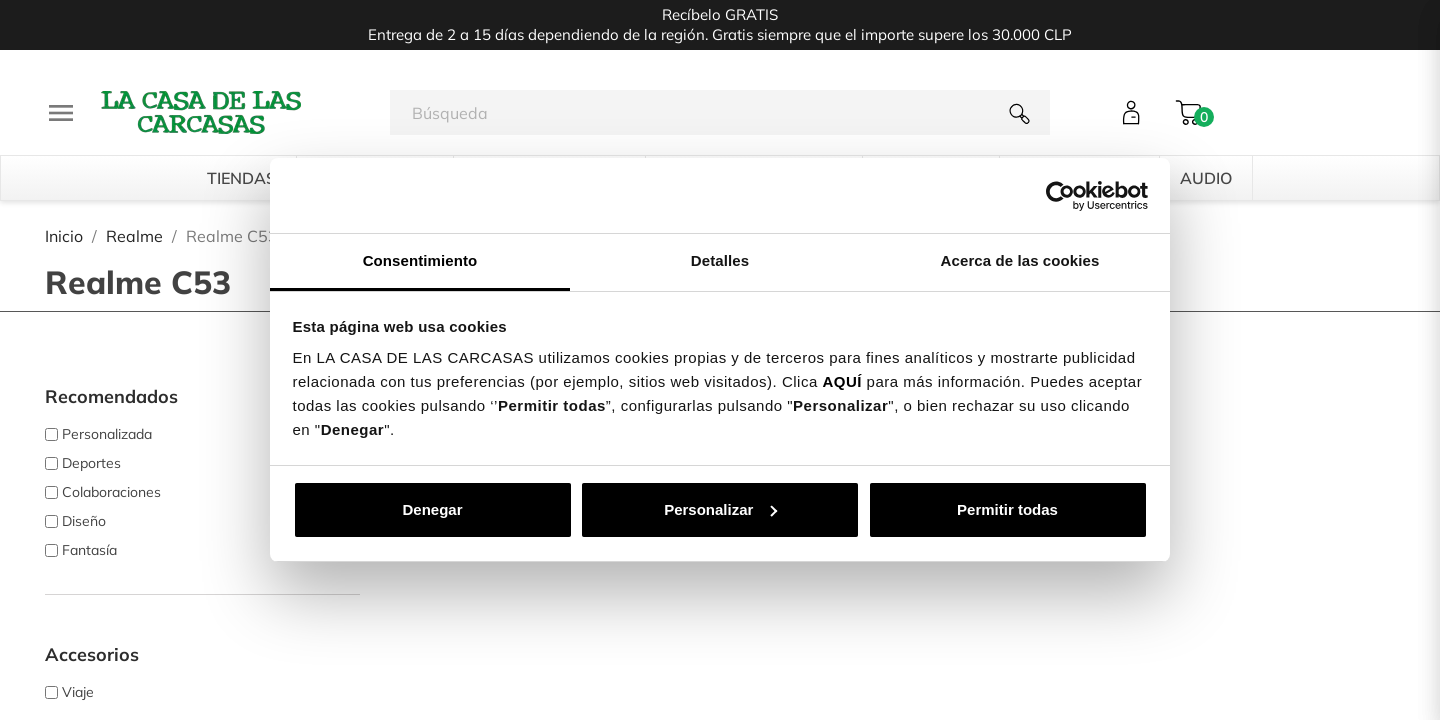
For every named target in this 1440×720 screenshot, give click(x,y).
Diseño (84, 521)
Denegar (432, 509)
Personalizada (107, 434)
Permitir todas (1007, 509)
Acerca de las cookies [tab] (1020, 260)
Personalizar (720, 509)
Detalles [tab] (720, 260)
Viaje (78, 692)
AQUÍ (842, 381)
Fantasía (89, 550)
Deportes (91, 463)
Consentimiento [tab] (420, 260)
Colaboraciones (111, 492)
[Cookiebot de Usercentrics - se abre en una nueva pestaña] (1060, 196)
